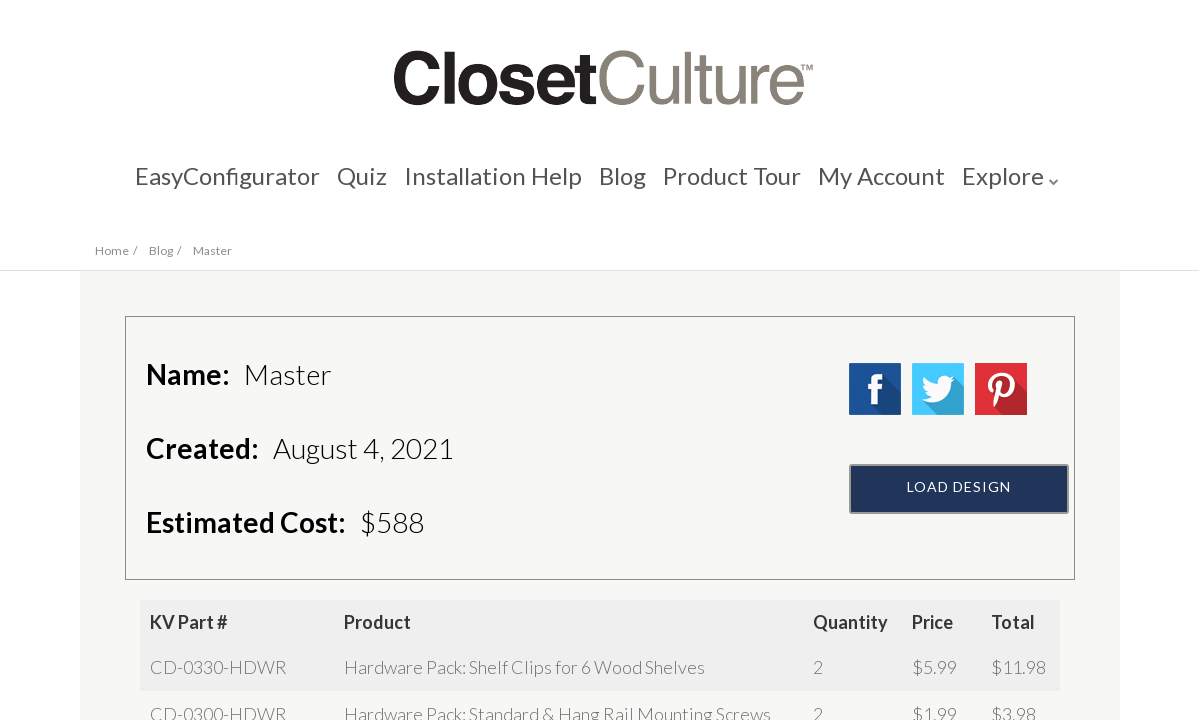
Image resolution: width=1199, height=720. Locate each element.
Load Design (959, 536)
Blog (622, 185)
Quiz (356, 185)
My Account (887, 185)
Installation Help (490, 185)
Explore (1012, 185)
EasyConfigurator (218, 185)
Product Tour (735, 185)
